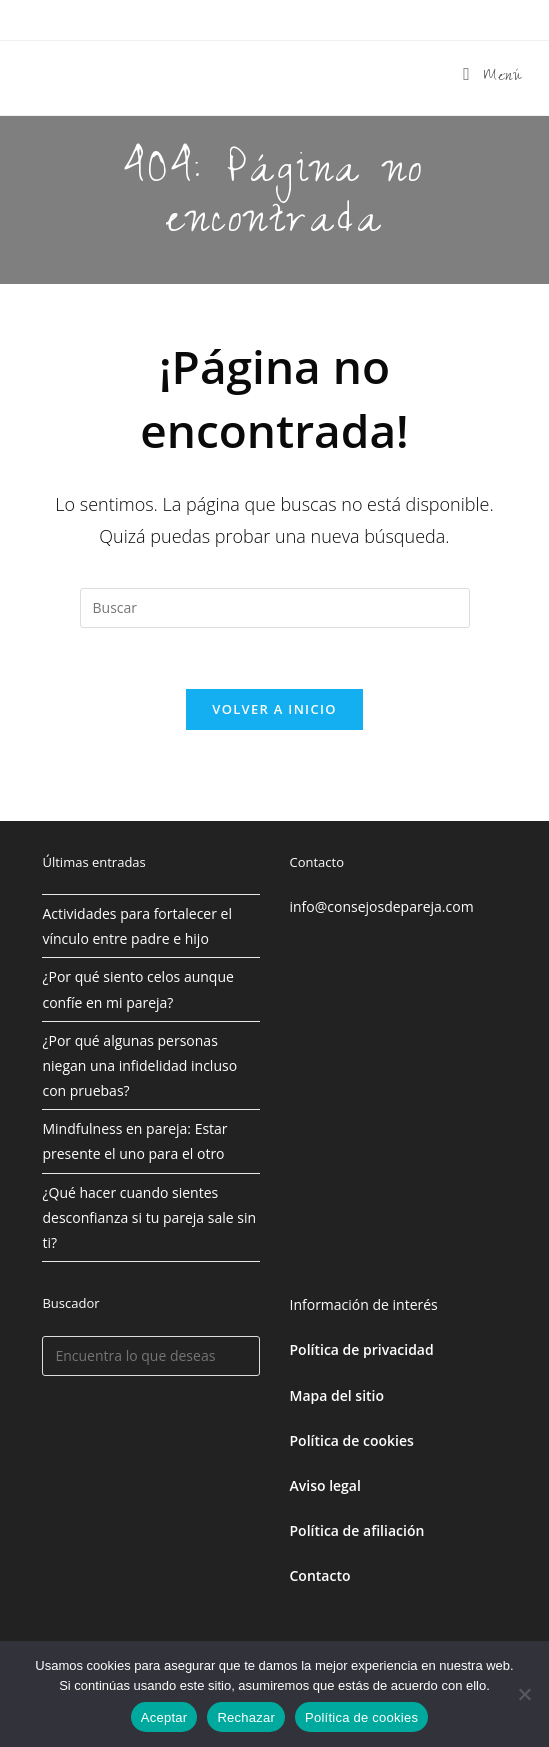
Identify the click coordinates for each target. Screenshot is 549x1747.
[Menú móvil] (492, 78)
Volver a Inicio (274, 709)
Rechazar (246, 1717)
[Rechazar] (524, 1694)
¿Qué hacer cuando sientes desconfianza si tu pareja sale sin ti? (149, 1217)
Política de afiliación (357, 1530)
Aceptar (164, 1717)
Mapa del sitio (337, 1395)
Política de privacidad (362, 1349)
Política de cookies (361, 1717)
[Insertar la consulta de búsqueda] (275, 608)
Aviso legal (325, 1485)
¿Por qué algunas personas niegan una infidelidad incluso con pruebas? (139, 1065)
